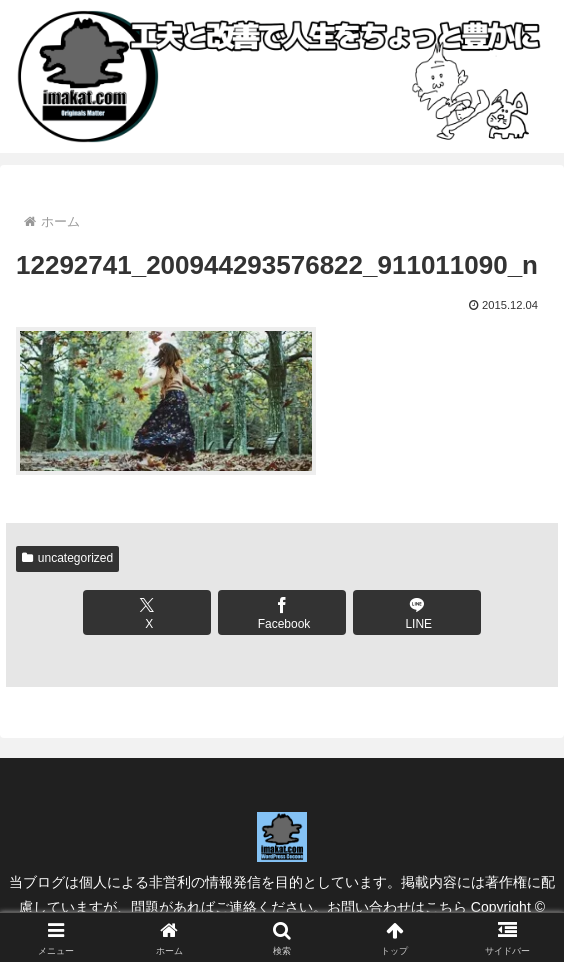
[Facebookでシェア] (282, 612)
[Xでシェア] (147, 612)
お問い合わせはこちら (397, 907)
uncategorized (67, 558)
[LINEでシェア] (417, 612)
